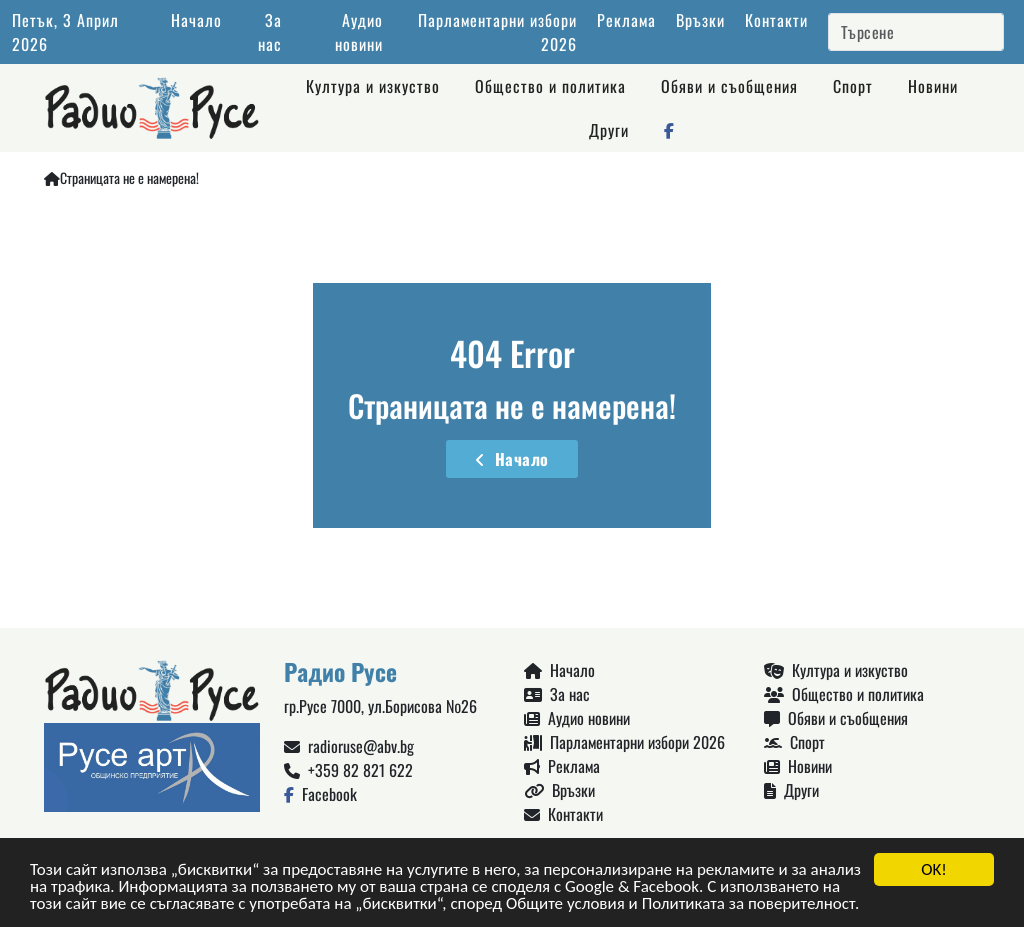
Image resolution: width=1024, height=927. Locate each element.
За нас (270, 32)
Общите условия (565, 905)
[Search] (916, 32)
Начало (196, 20)
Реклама (626, 20)
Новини (933, 86)
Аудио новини (359, 32)
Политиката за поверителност (748, 905)
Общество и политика (550, 86)
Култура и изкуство (373, 86)
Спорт (853, 86)
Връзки (700, 20)
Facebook (320, 794)
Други (609, 130)
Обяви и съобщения (729, 86)
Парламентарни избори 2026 (624, 742)
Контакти (776, 20)
